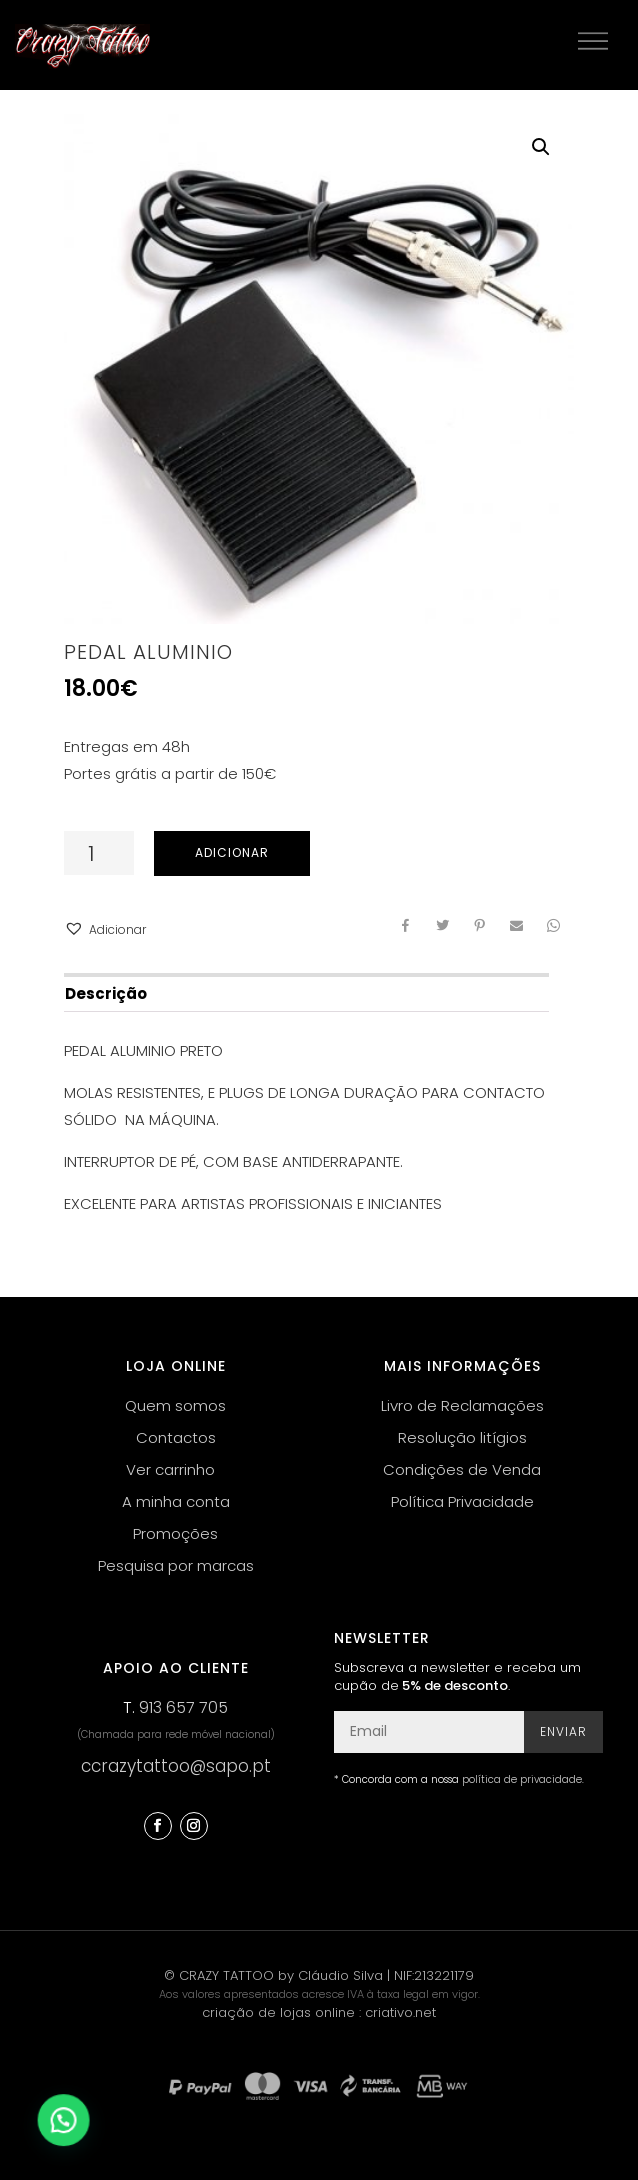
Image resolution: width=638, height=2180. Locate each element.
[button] (105, 929)
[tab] (305, 992)
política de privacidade (522, 1779)
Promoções (175, 1533)
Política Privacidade (462, 1501)
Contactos (176, 1437)
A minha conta (176, 1501)
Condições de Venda (462, 1469)
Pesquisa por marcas (176, 1565)
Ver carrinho (170, 1469)
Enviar (563, 1731)
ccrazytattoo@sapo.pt (176, 1766)
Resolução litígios (462, 1437)
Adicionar (232, 852)
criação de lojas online (278, 2012)
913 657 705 (183, 1707)
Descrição (106, 993)
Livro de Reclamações (462, 1405)
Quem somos (175, 1405)
